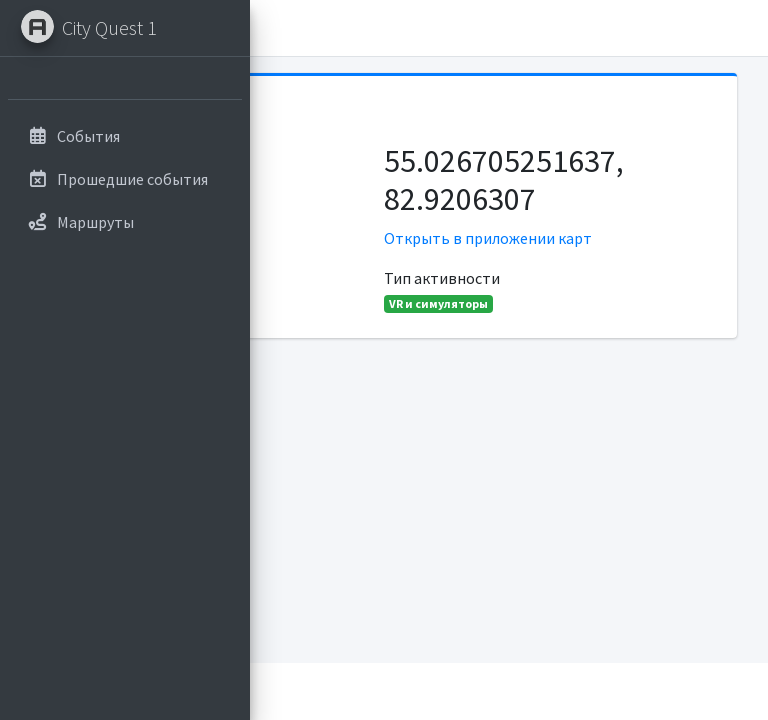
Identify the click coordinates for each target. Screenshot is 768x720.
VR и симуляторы (438, 303)
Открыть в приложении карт (488, 238)
